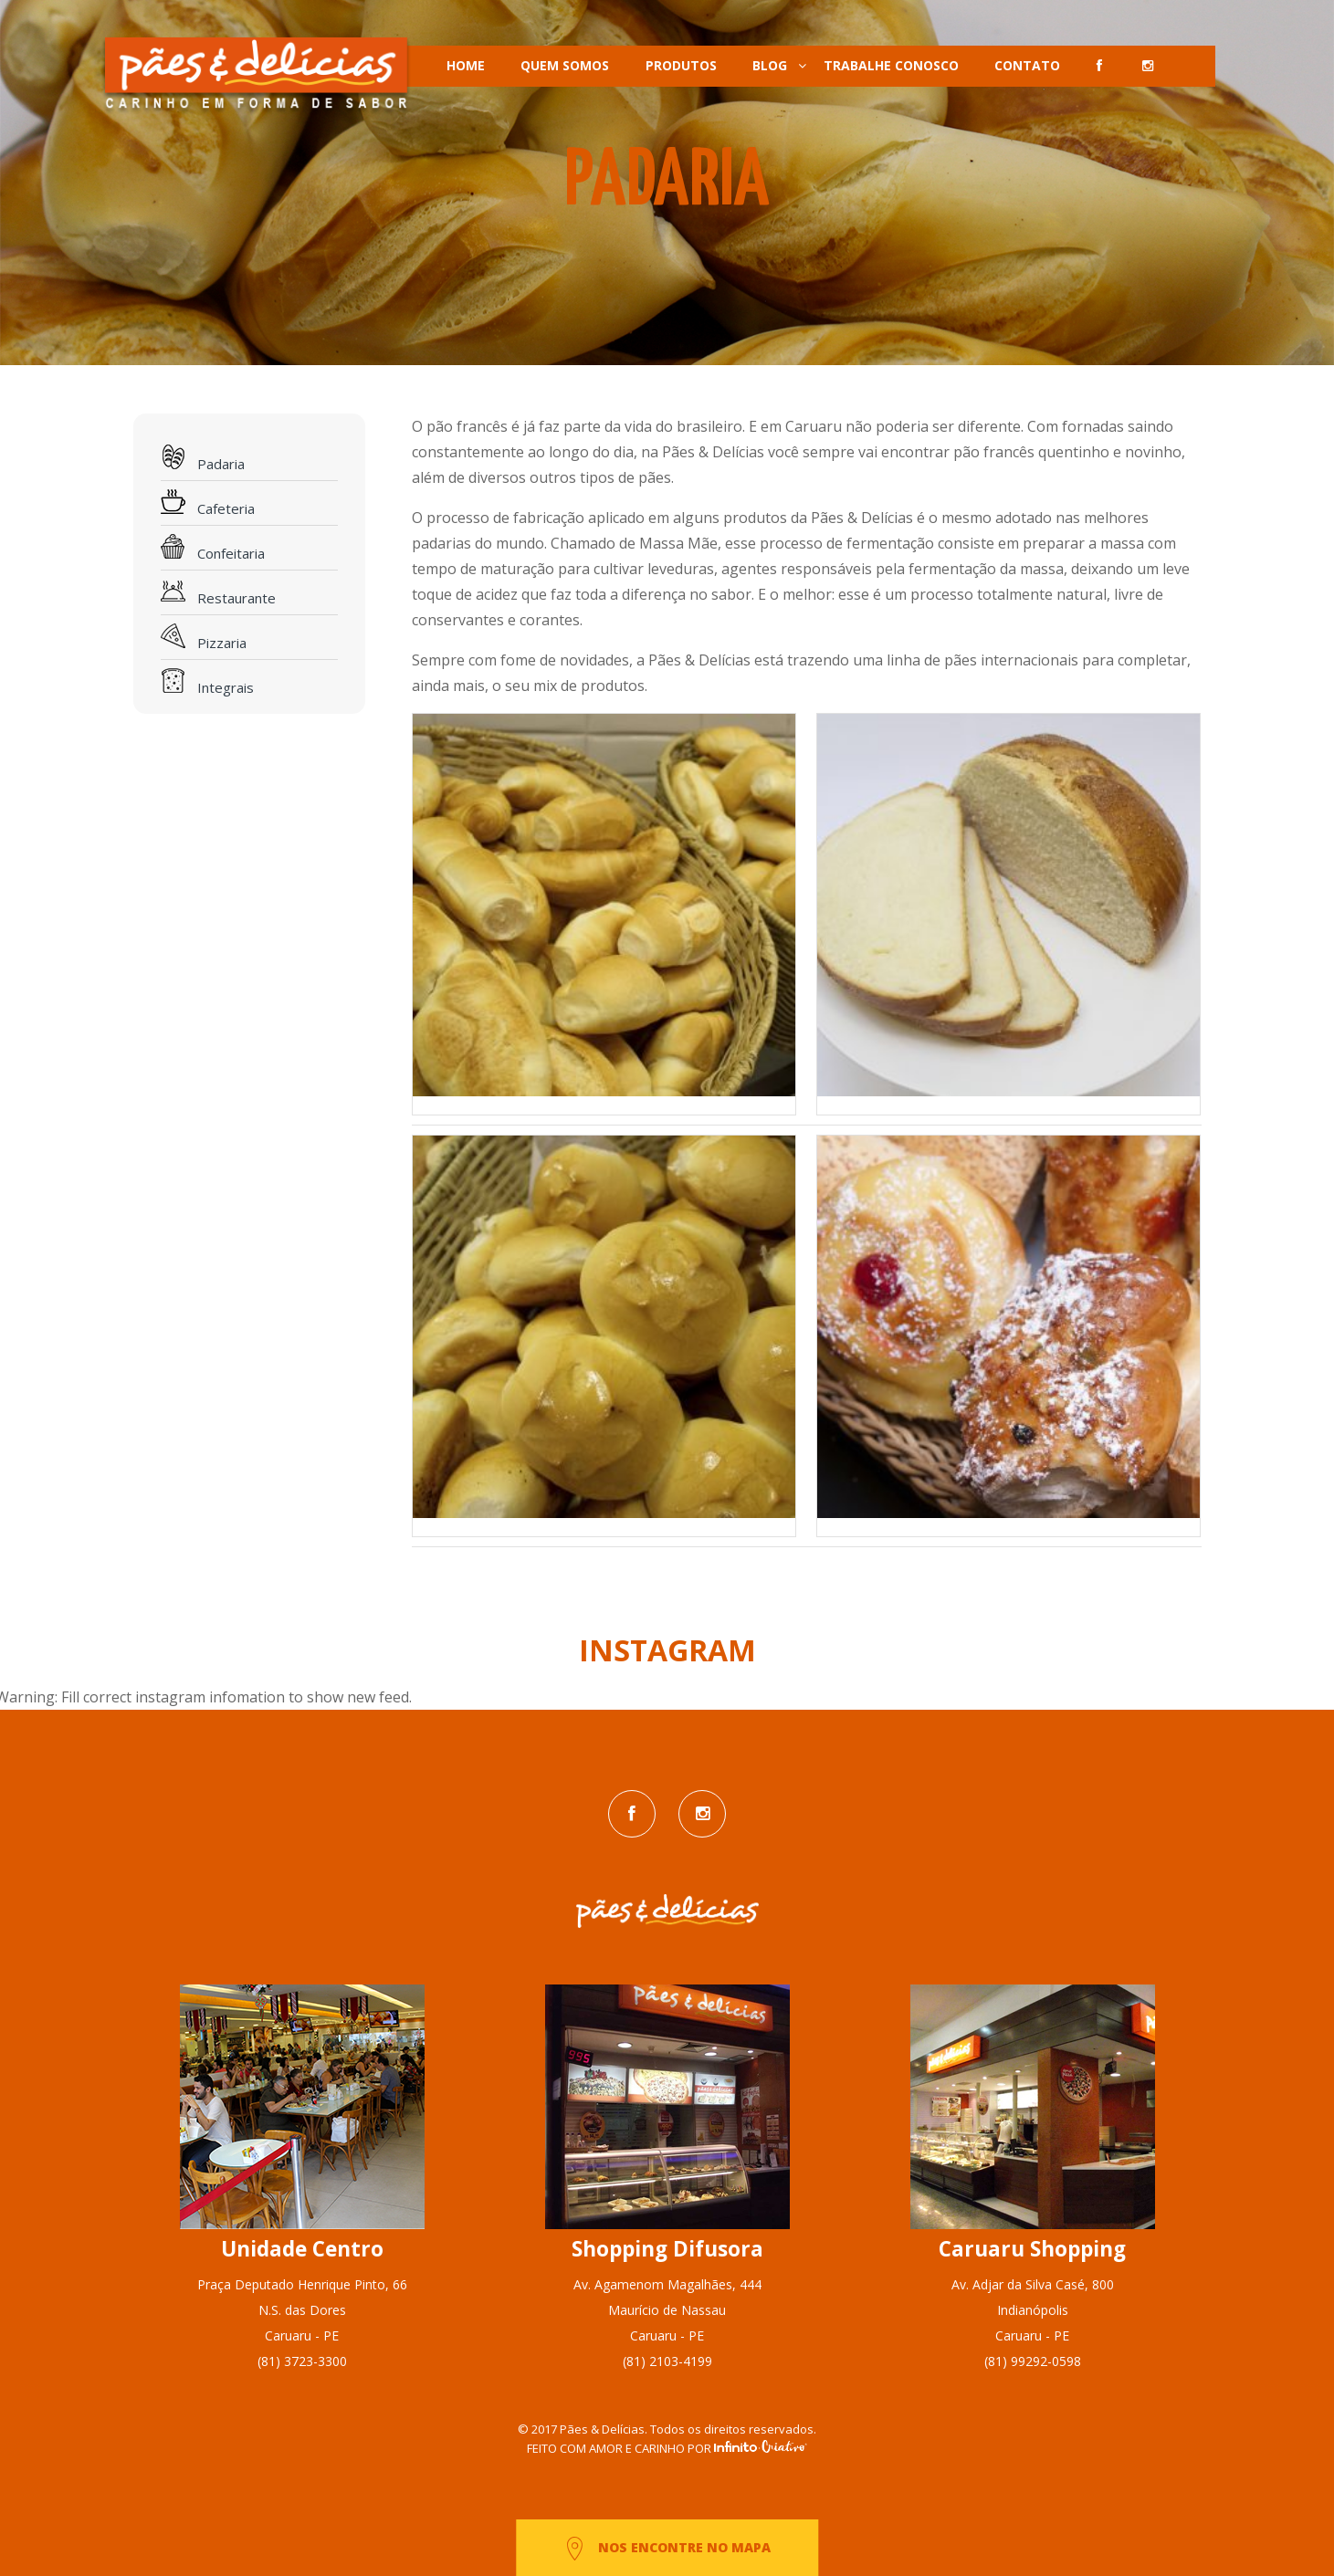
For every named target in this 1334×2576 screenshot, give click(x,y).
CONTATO (1027, 65)
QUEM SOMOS (564, 65)
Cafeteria (208, 503)
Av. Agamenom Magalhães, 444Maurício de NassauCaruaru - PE (667, 2310)
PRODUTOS (681, 65)
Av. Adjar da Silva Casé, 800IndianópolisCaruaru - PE (1032, 2310)
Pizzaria (204, 637)
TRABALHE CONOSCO (891, 65)
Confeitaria (213, 548)
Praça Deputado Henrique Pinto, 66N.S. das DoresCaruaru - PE (302, 2310)
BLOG (769, 65)
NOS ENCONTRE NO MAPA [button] (667, 2549)
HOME (465, 65)
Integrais (207, 682)
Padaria (203, 459)
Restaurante (218, 593)
